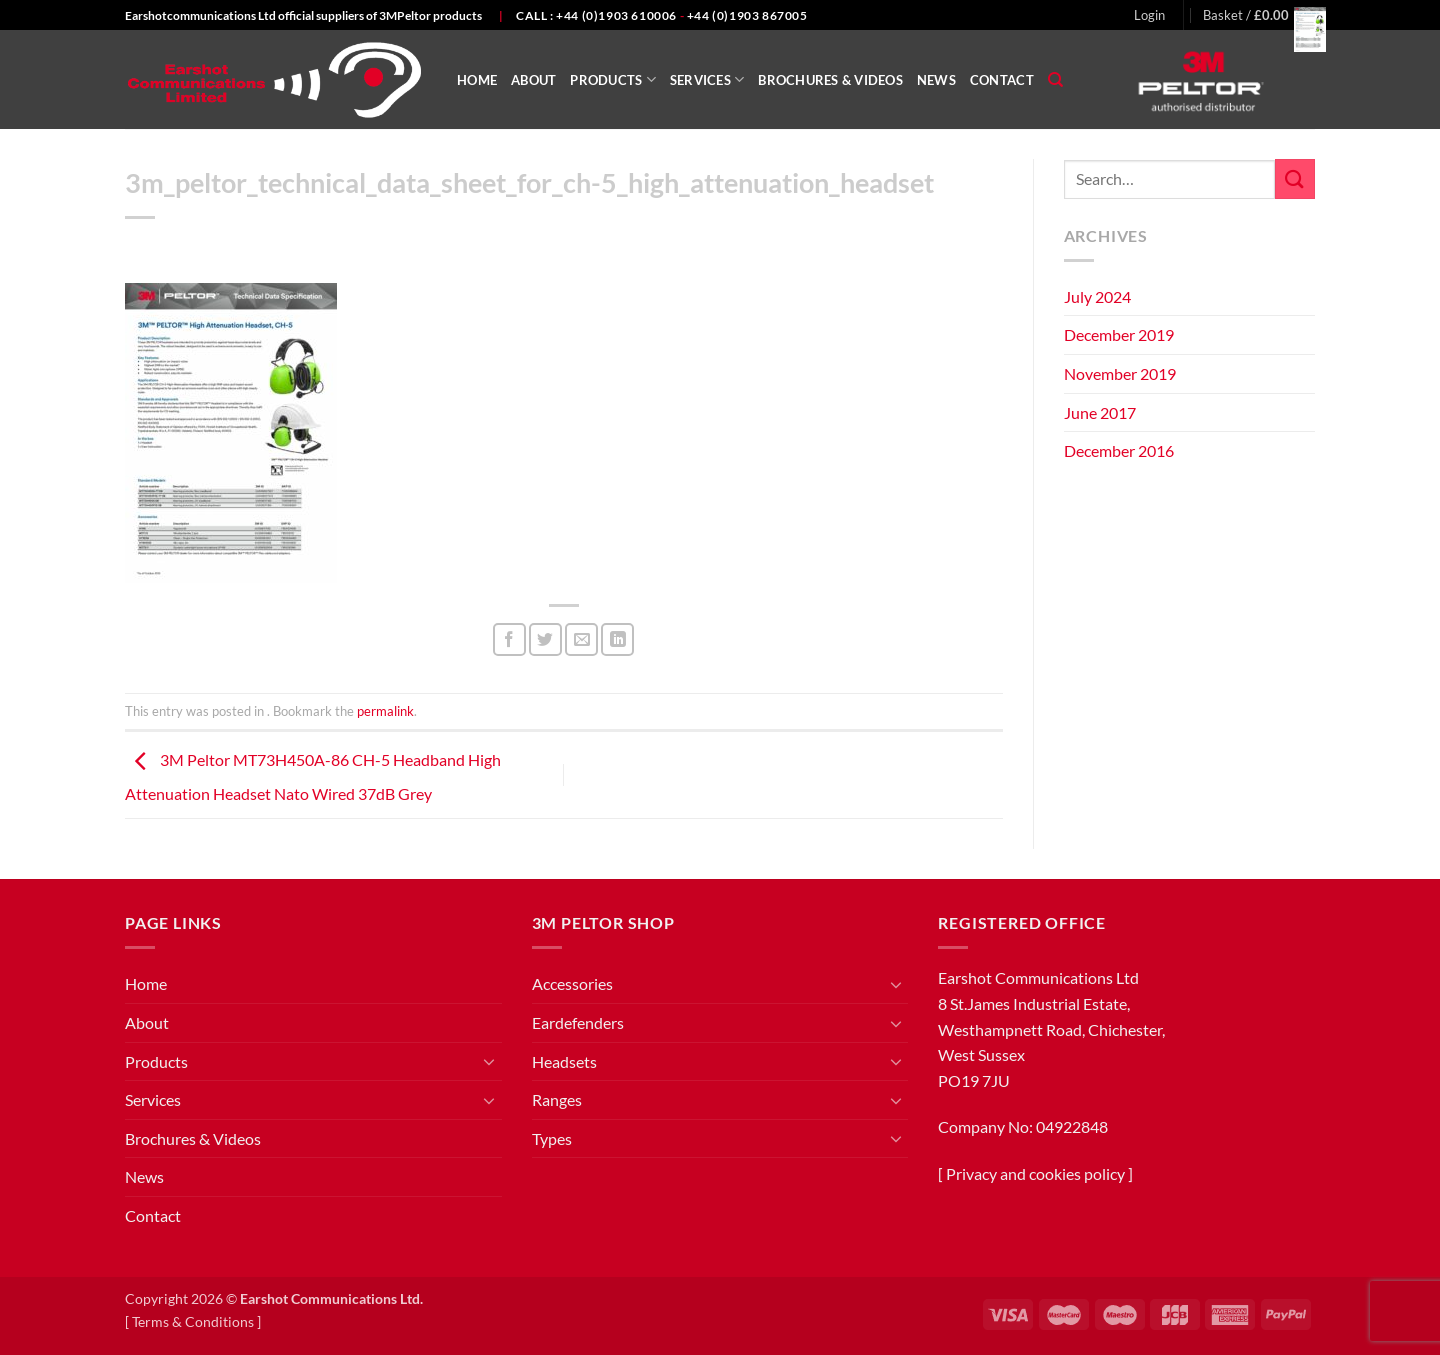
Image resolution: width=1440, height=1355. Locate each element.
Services (707, 79)
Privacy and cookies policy (1035, 1173)
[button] (1149, 15)
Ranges (557, 1099)
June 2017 (1100, 412)
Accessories (572, 983)
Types (552, 1138)
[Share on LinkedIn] (617, 639)
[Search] (1055, 80)
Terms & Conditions (193, 1321)
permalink (385, 711)
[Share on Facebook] (509, 639)
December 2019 (1119, 334)
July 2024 (1097, 296)
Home (477, 80)
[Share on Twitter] (545, 639)
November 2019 (1120, 373)
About (533, 80)
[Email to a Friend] (581, 639)
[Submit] (1295, 178)
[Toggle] (490, 1061)
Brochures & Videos (830, 80)
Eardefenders (578, 1022)
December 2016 (1119, 450)
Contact (1002, 80)
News (936, 80)
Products (613, 79)
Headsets (564, 1061)
